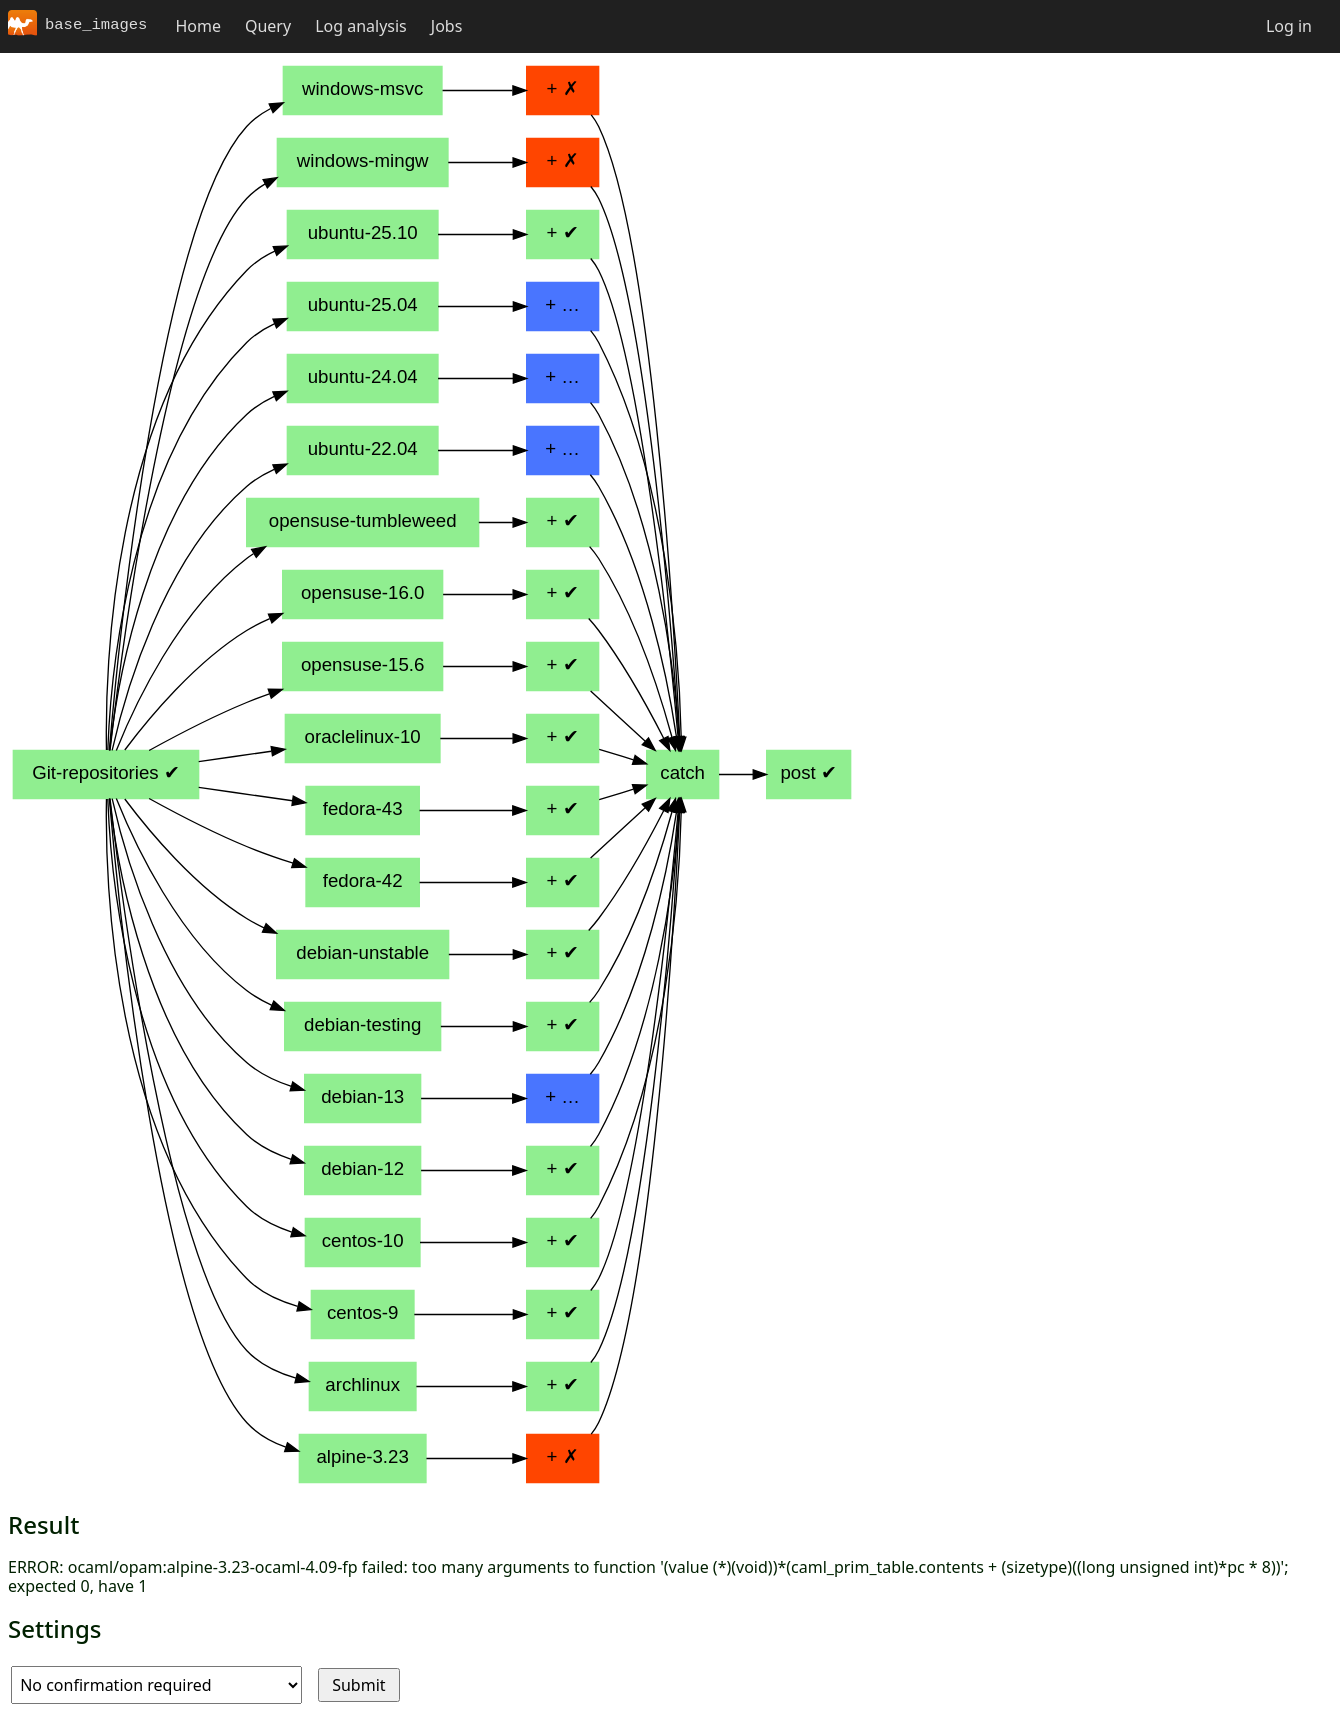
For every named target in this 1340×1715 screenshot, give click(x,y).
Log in (1289, 26)
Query (268, 26)
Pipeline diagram (432, 774)
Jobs (447, 26)
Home (198, 26)
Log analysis (361, 26)
